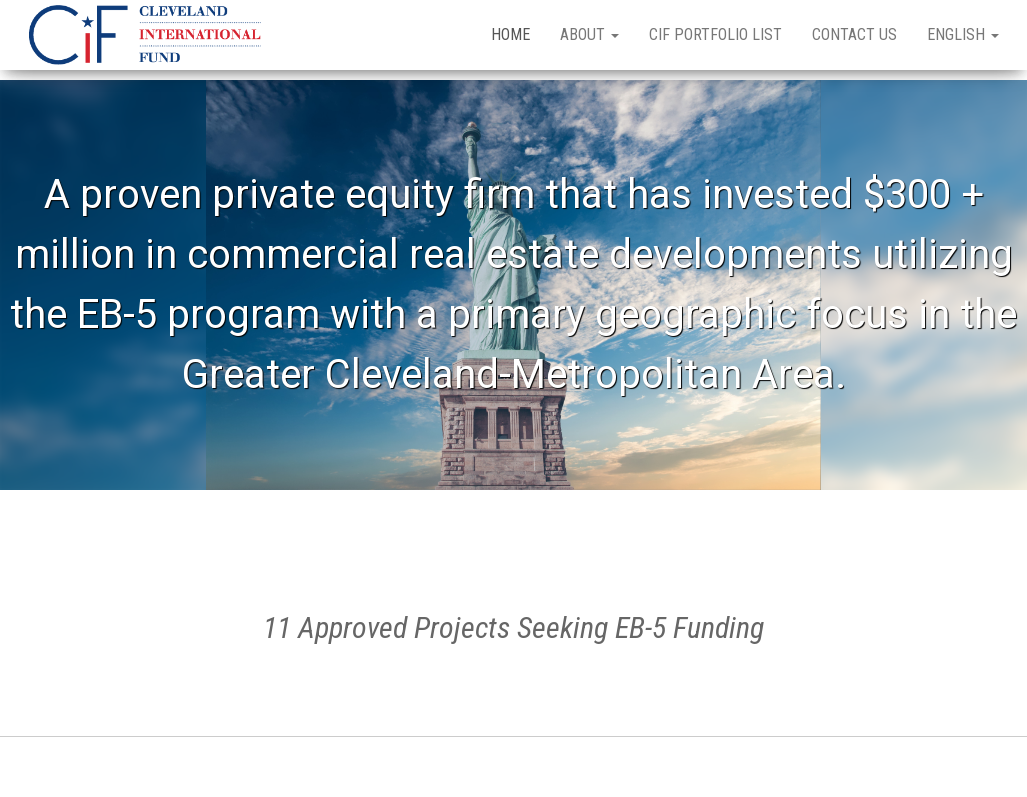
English (963, 34)
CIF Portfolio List (715, 34)
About (589, 34)
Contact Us (854, 34)
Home (510, 34)
